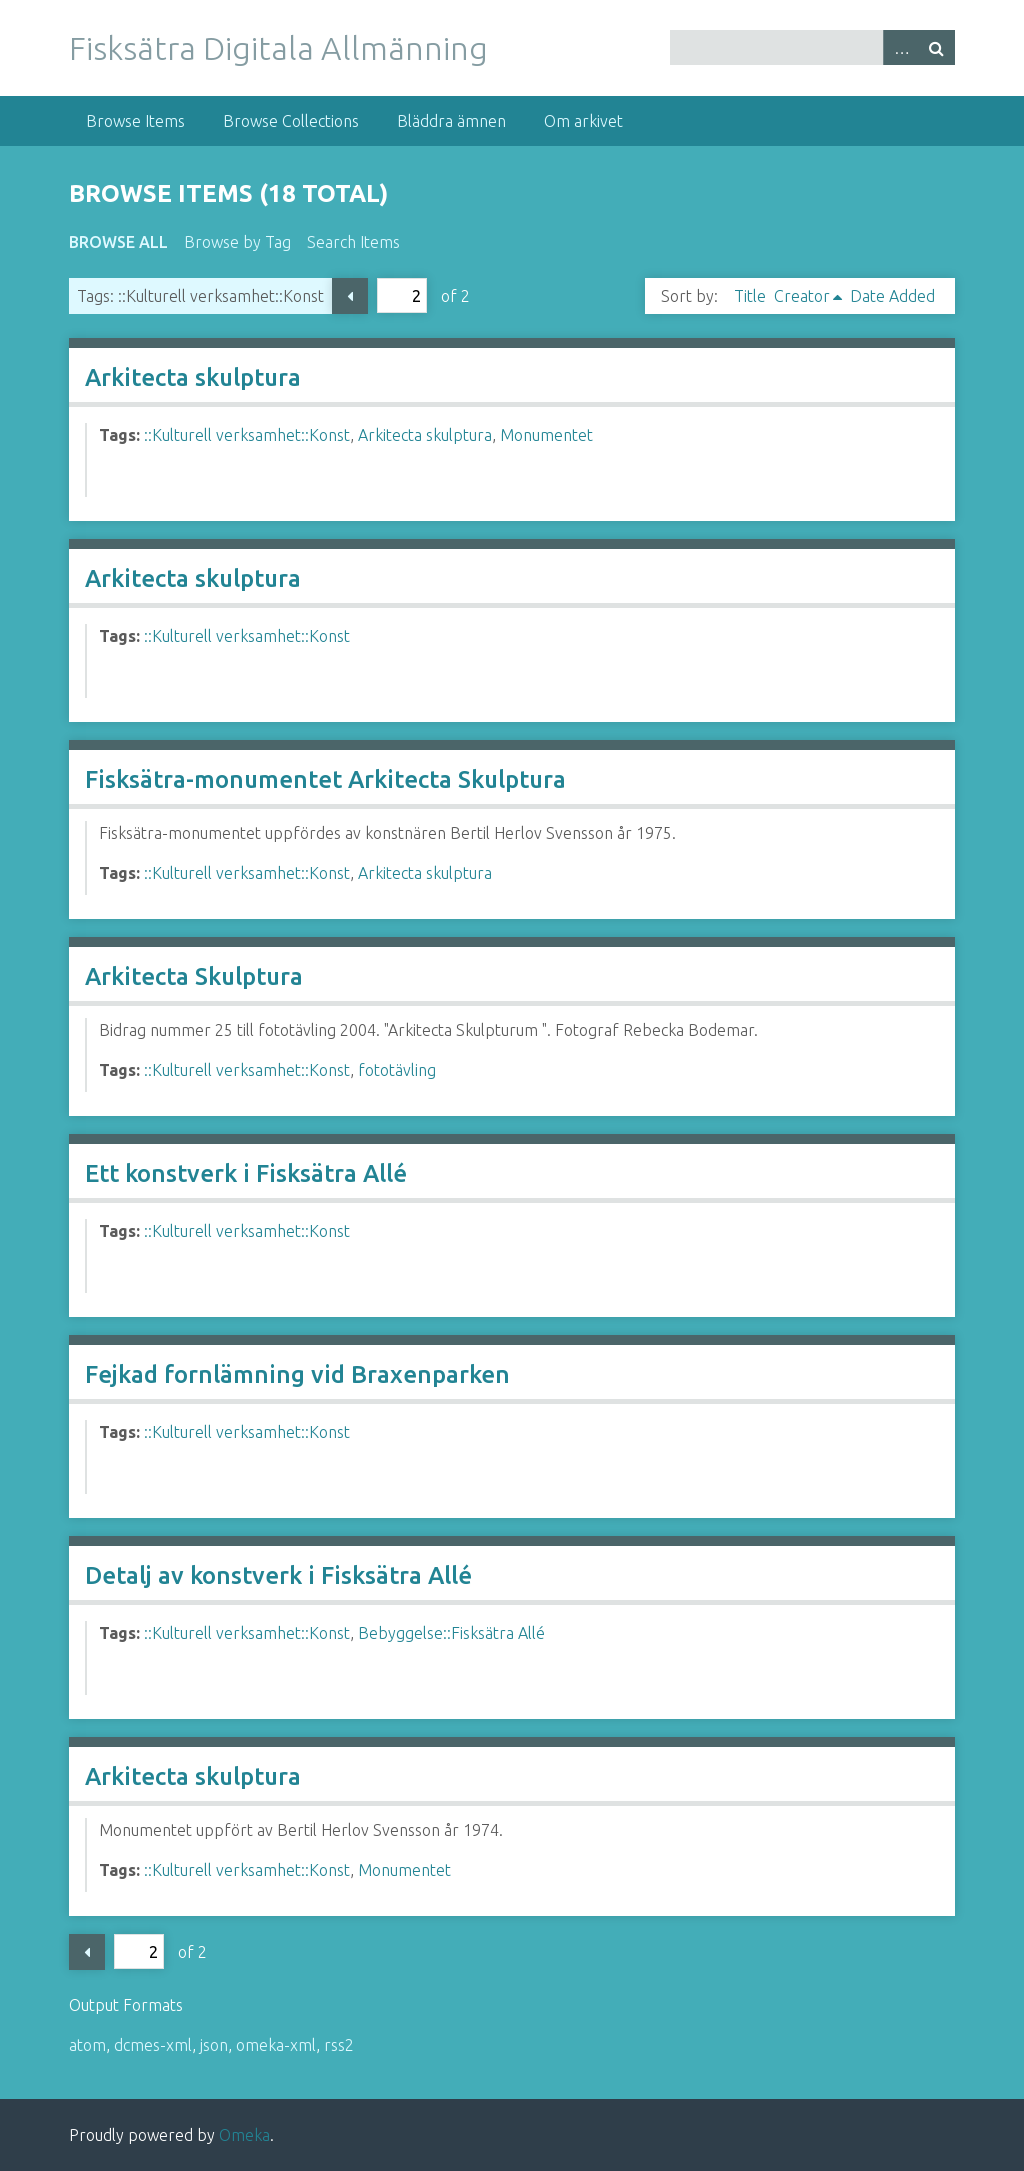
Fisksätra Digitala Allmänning (278, 48)
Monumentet (546, 435)
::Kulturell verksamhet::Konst (247, 435)
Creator (802, 296)
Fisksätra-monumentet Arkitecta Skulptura (325, 779)
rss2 (339, 2045)
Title (750, 296)
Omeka (244, 2135)
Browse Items (135, 121)
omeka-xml (276, 2045)
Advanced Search (901, 47)
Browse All (118, 242)
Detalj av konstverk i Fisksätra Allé (278, 1575)
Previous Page (350, 296)
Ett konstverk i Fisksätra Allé (246, 1173)
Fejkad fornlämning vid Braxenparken (297, 1374)
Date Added (892, 296)
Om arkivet (583, 121)
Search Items (353, 242)
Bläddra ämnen (451, 121)
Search (937, 47)
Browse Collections (291, 121)
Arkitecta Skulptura (194, 976)
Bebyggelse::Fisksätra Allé (451, 1633)
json (214, 2045)
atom (87, 2045)
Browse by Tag (237, 242)
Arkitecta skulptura (193, 377)
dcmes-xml (153, 2045)
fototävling (397, 1070)
